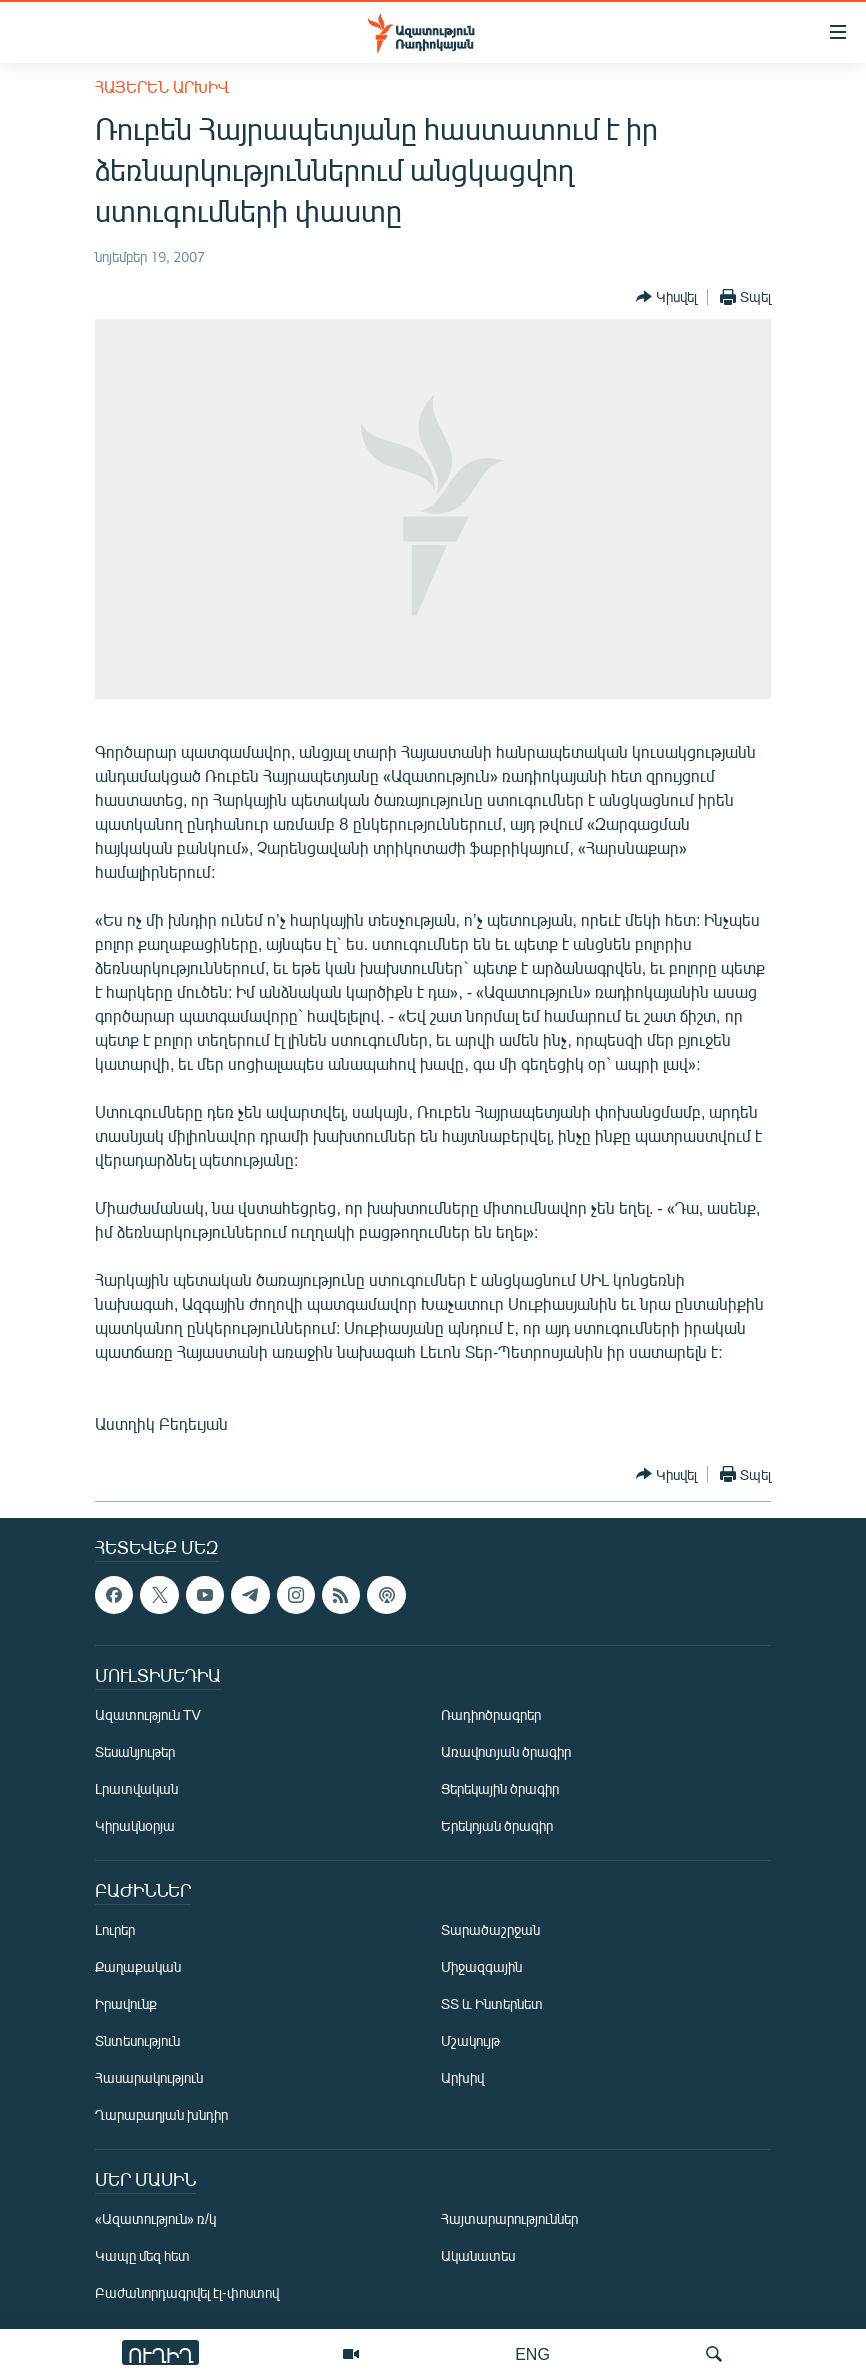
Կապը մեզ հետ (142, 2255)
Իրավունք (126, 2003)
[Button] (666, 297)
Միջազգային (481, 1966)
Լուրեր (115, 1929)
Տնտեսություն (137, 2040)
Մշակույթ (470, 2040)
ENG (532, 2353)
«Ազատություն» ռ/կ (155, 2218)
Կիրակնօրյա (135, 1825)
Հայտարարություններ (509, 2218)
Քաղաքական (138, 1966)
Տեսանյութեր (135, 1751)
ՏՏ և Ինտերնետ (492, 2003)
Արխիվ (462, 2077)
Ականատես (478, 2255)
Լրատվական (136, 1788)
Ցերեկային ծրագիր (500, 1788)
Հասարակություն (149, 2077)
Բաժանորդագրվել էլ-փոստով (187, 2292)
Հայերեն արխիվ (162, 86)
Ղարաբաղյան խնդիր (161, 2114)
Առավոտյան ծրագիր (506, 1751)
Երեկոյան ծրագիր (497, 1825)
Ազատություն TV (148, 1714)
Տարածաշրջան (490, 1929)
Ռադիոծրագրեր (491, 1714)
